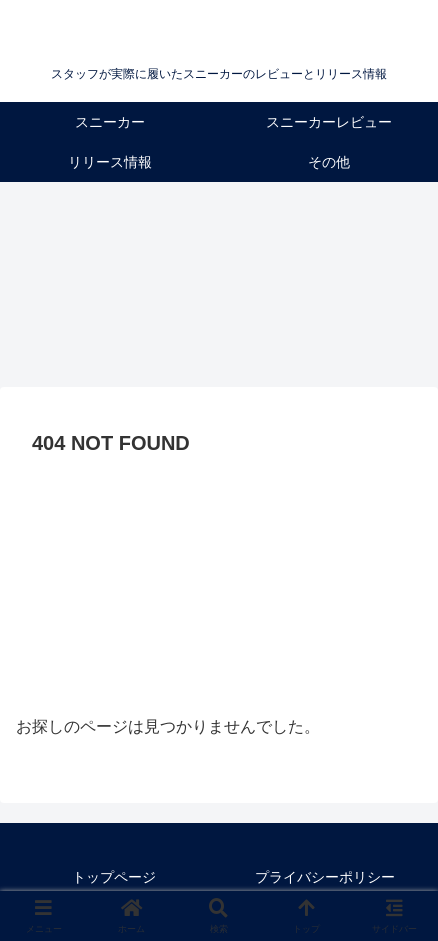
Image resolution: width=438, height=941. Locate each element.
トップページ (114, 877)
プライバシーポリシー (325, 877)
